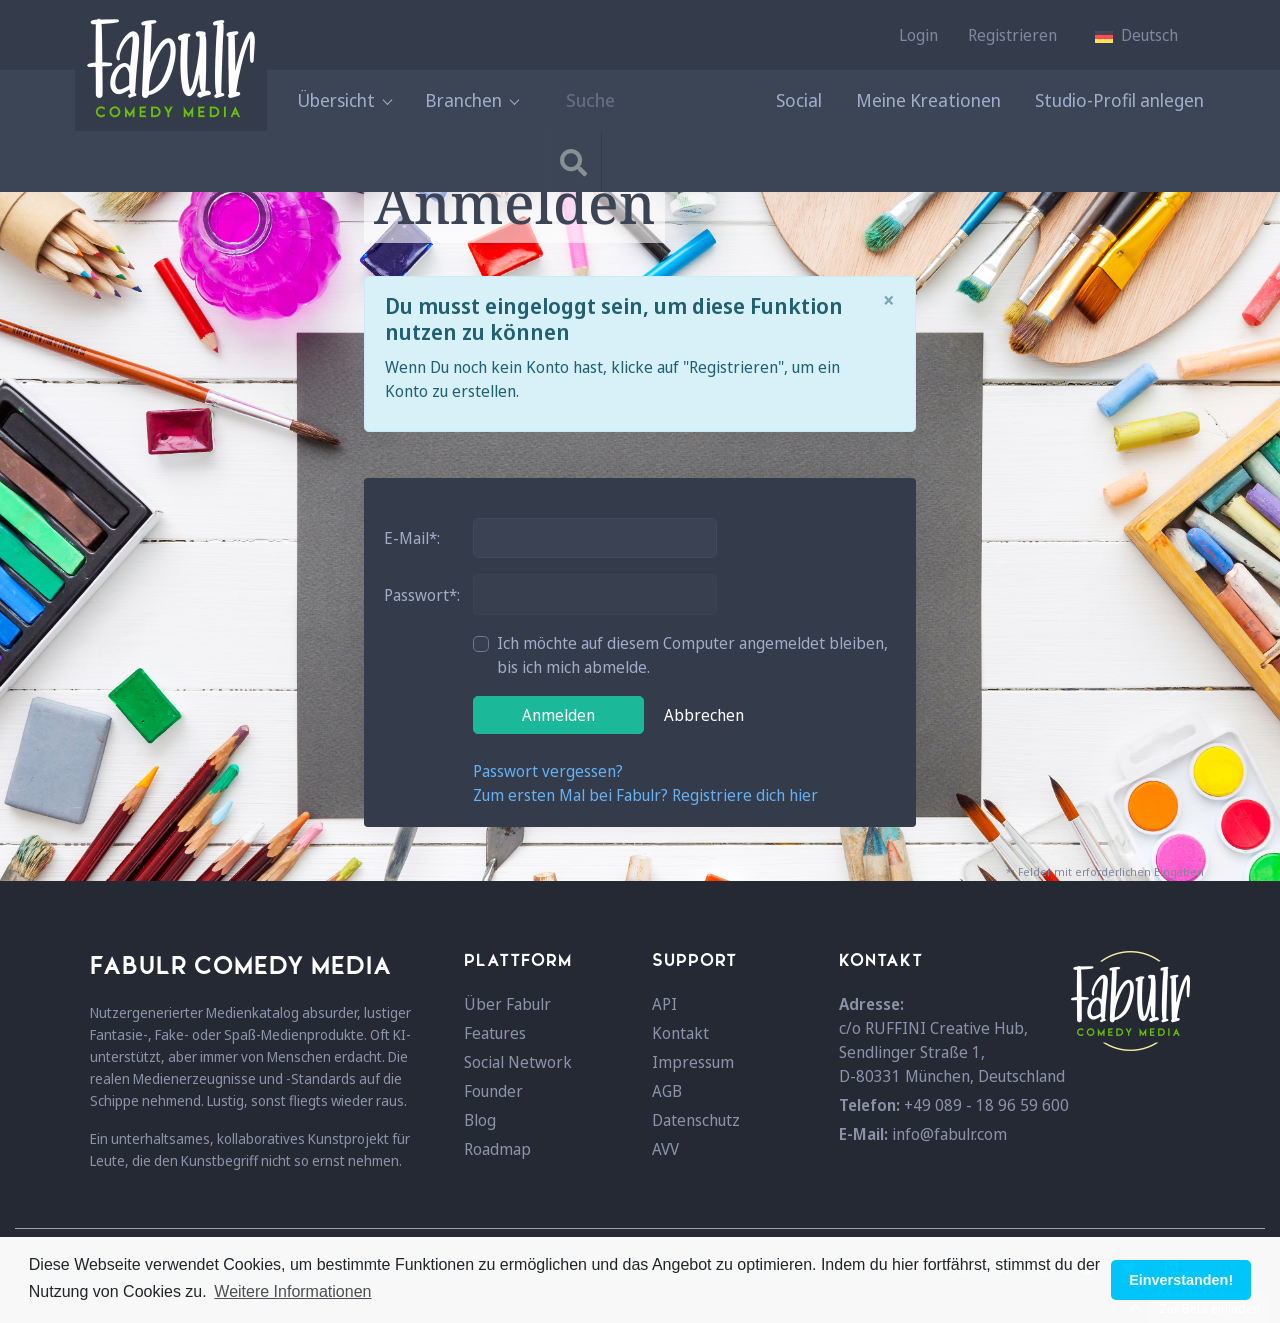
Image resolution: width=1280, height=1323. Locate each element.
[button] (1136, 35)
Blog (480, 1120)
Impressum (693, 1062)
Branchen (471, 100)
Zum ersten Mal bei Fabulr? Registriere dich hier (645, 795)
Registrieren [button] (1012, 35)
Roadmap (497, 1149)
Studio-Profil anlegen (1119, 100)
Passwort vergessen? (548, 771)
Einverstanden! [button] (1181, 1280)
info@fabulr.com (949, 1134)
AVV (665, 1149)
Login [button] (918, 35)
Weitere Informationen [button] (292, 1291)
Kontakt (680, 1033)
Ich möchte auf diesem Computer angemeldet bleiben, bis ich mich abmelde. (692, 655)
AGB (667, 1091)
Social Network (518, 1062)
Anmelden (558, 715)
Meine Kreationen (928, 100)
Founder (493, 1091)
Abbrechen (704, 715)
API (664, 1004)
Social (799, 100)
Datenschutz (696, 1120)
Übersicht (344, 100)
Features (495, 1033)
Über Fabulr (507, 1004)
